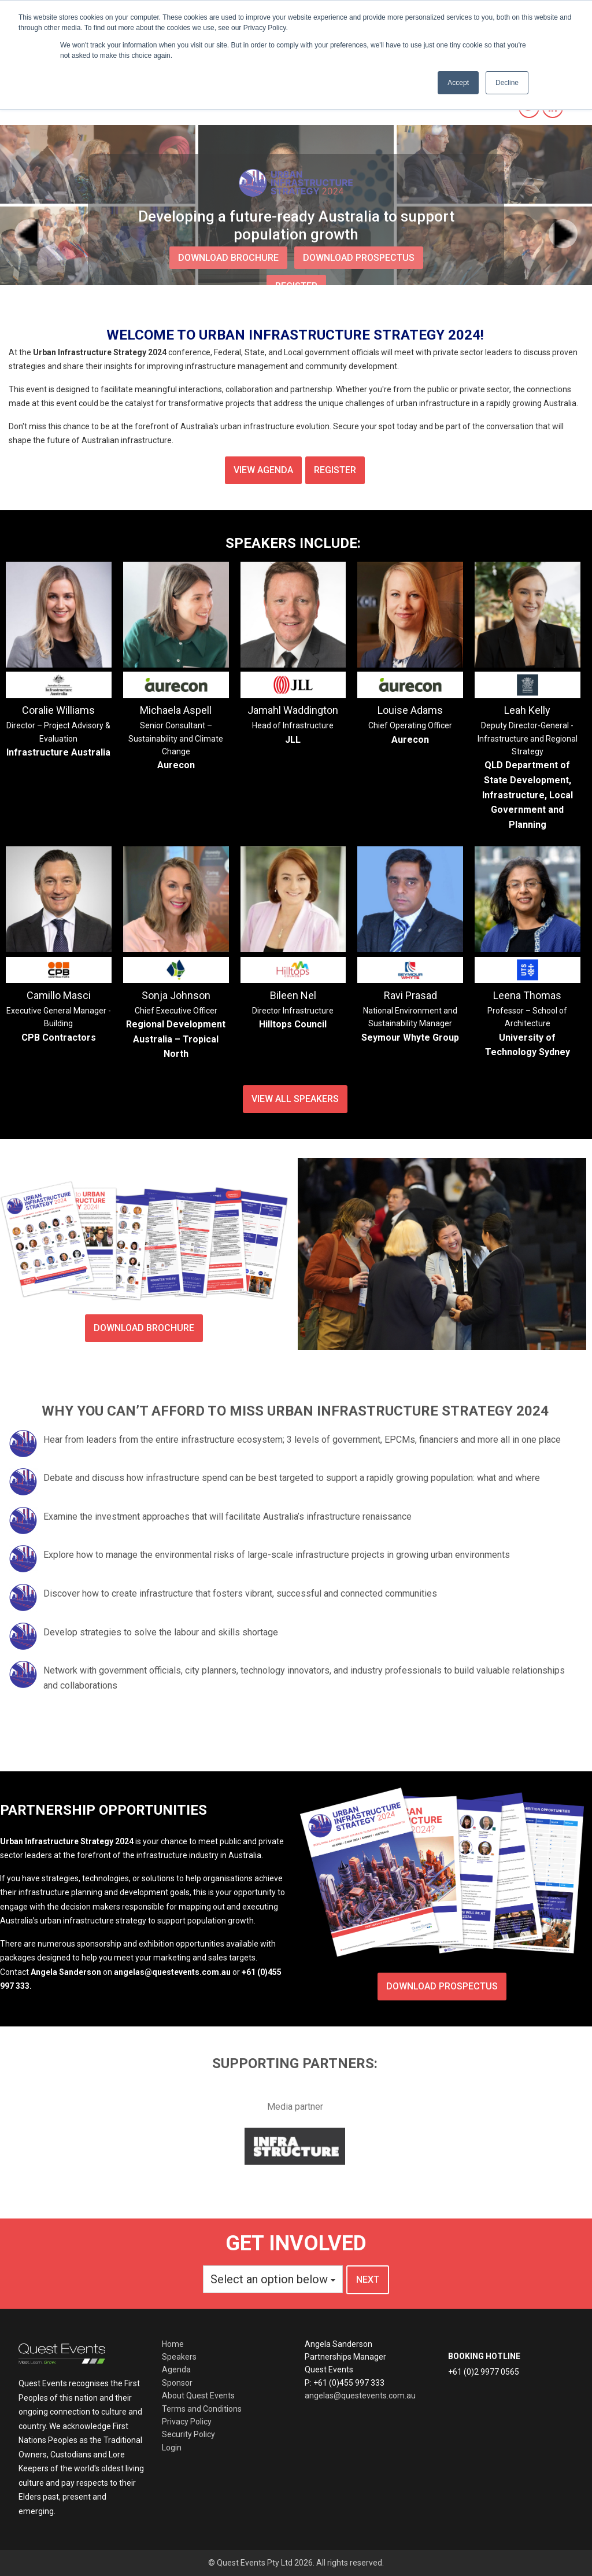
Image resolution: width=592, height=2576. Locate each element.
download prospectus (359, 257)
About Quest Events (198, 2395)
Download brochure (144, 1327)
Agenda (176, 2369)
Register (335, 470)
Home (173, 2344)
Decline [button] (507, 83)
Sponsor (177, 2382)
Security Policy (188, 2434)
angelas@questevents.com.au (360, 2395)
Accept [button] (458, 83)
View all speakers (295, 1098)
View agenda (263, 470)
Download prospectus (442, 1986)
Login (172, 2447)
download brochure (228, 257)
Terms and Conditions (202, 2408)
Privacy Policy (187, 2421)
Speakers (179, 2356)
